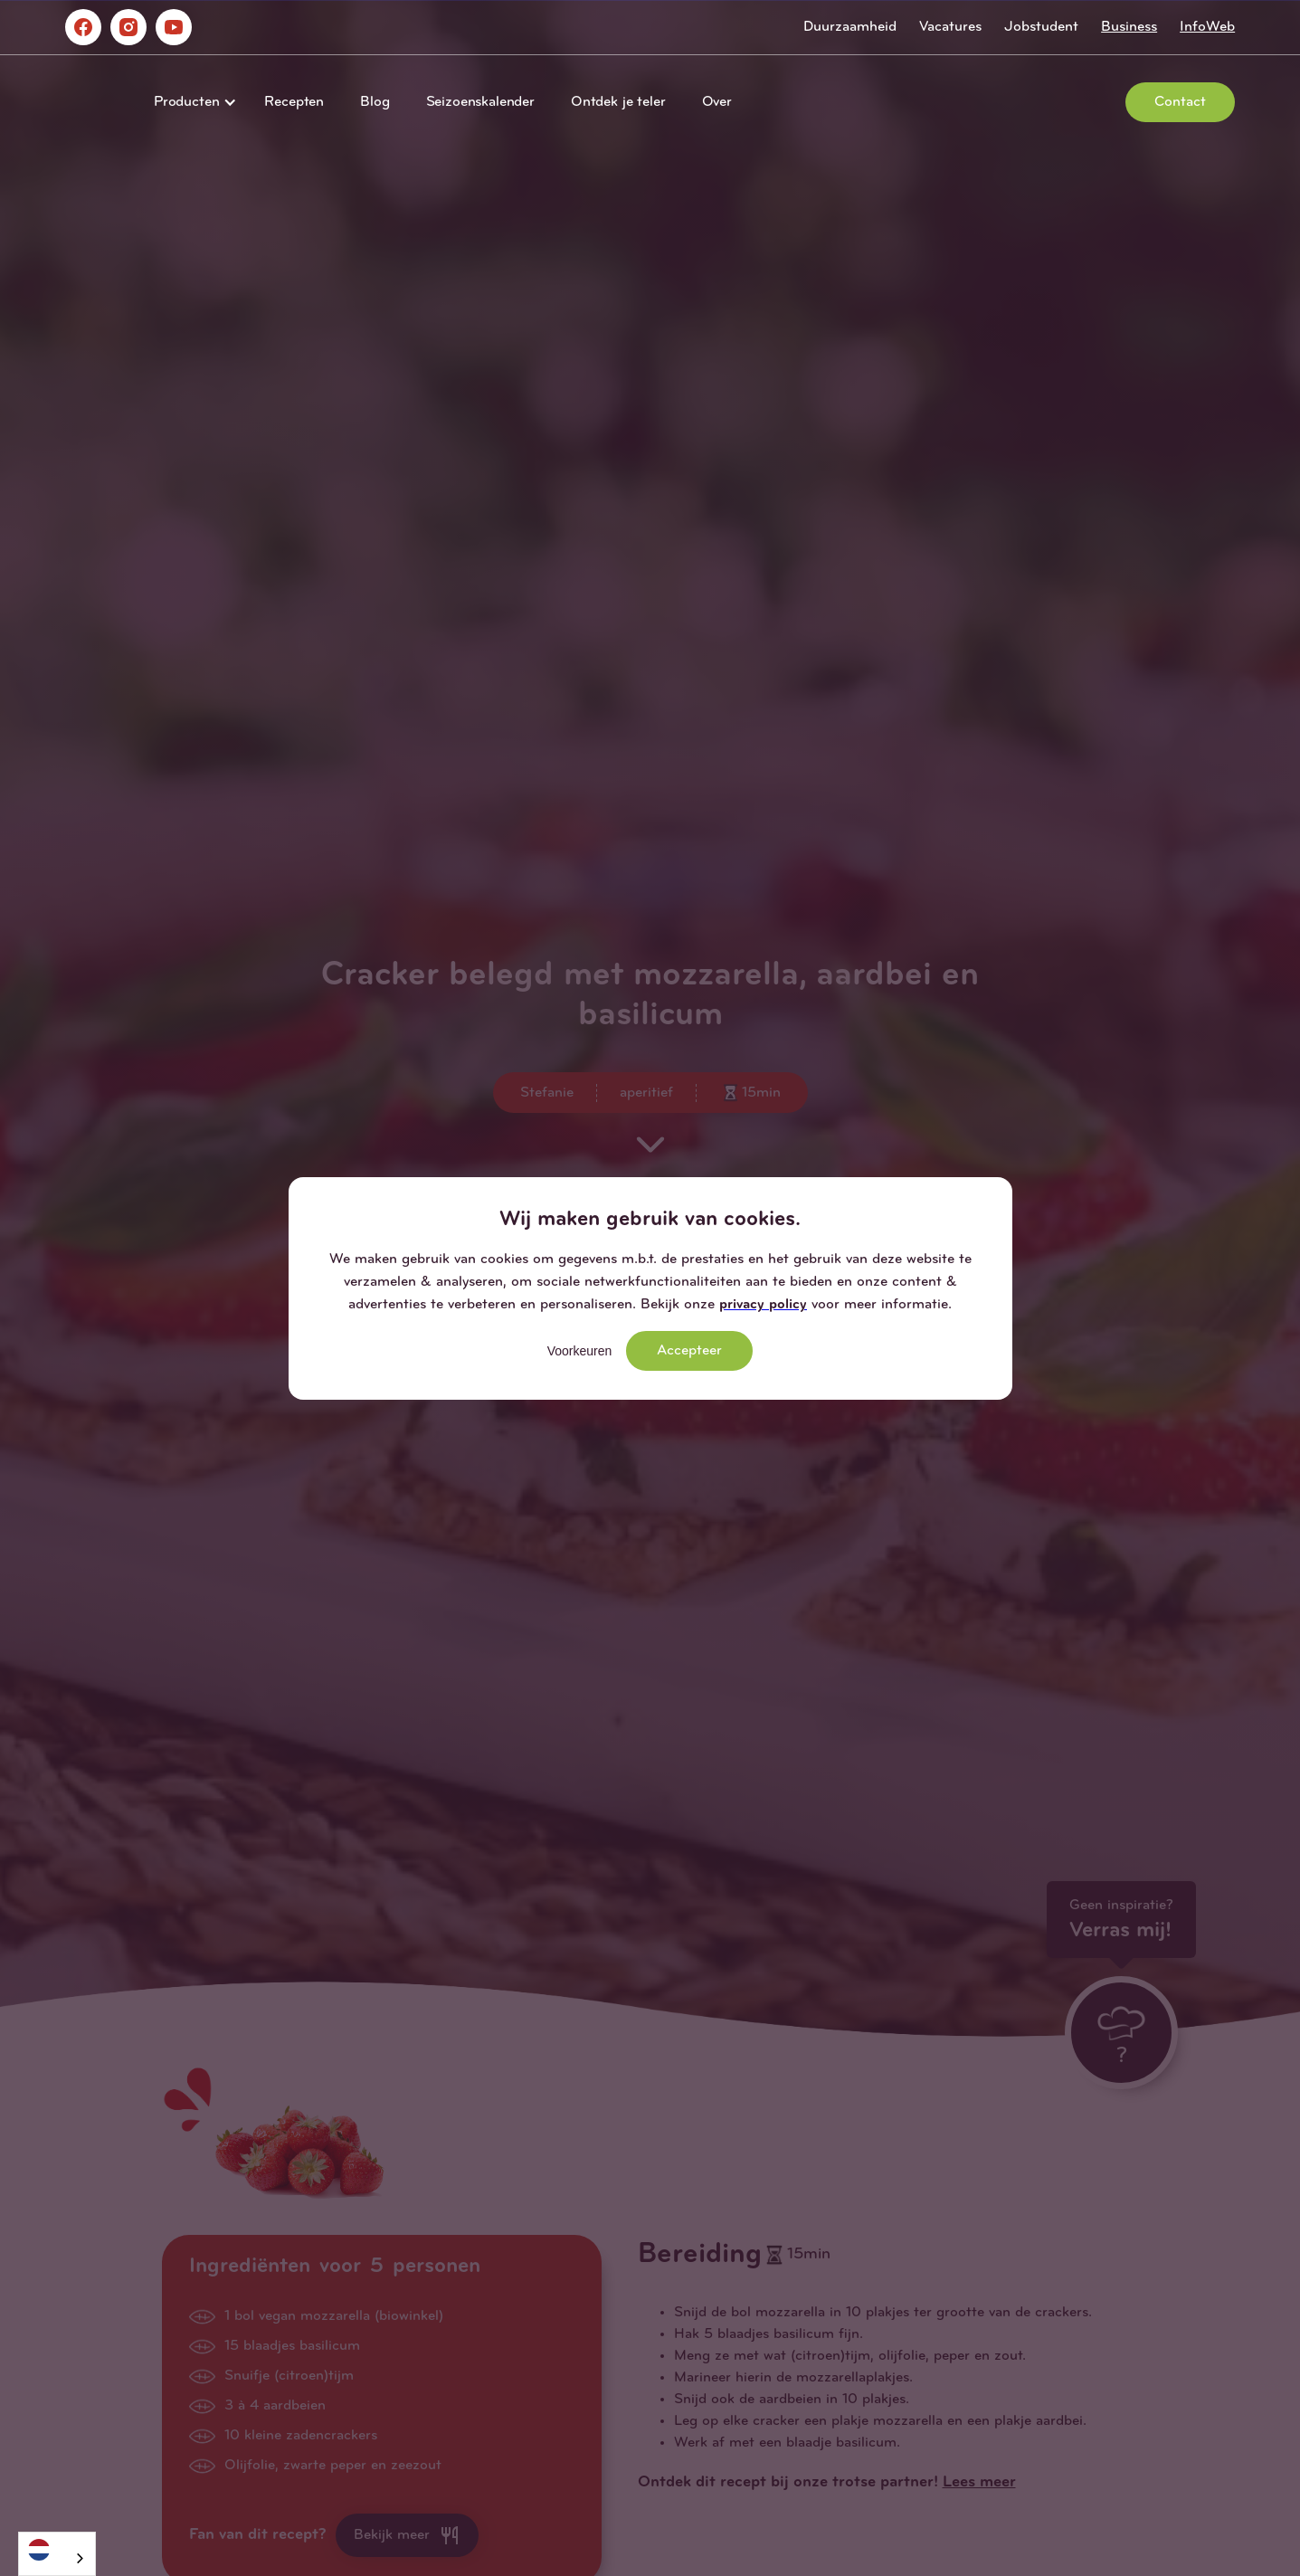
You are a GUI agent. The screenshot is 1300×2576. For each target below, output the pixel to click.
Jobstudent (1041, 27)
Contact (1180, 102)
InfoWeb (1207, 27)
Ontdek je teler (618, 102)
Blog (374, 102)
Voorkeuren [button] (579, 1351)
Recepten (294, 102)
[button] (191, 102)
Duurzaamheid (850, 27)
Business (1129, 27)
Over (717, 102)
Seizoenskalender (480, 102)
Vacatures (950, 27)
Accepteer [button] (689, 1351)
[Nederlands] (57, 2549)
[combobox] (57, 2554)
